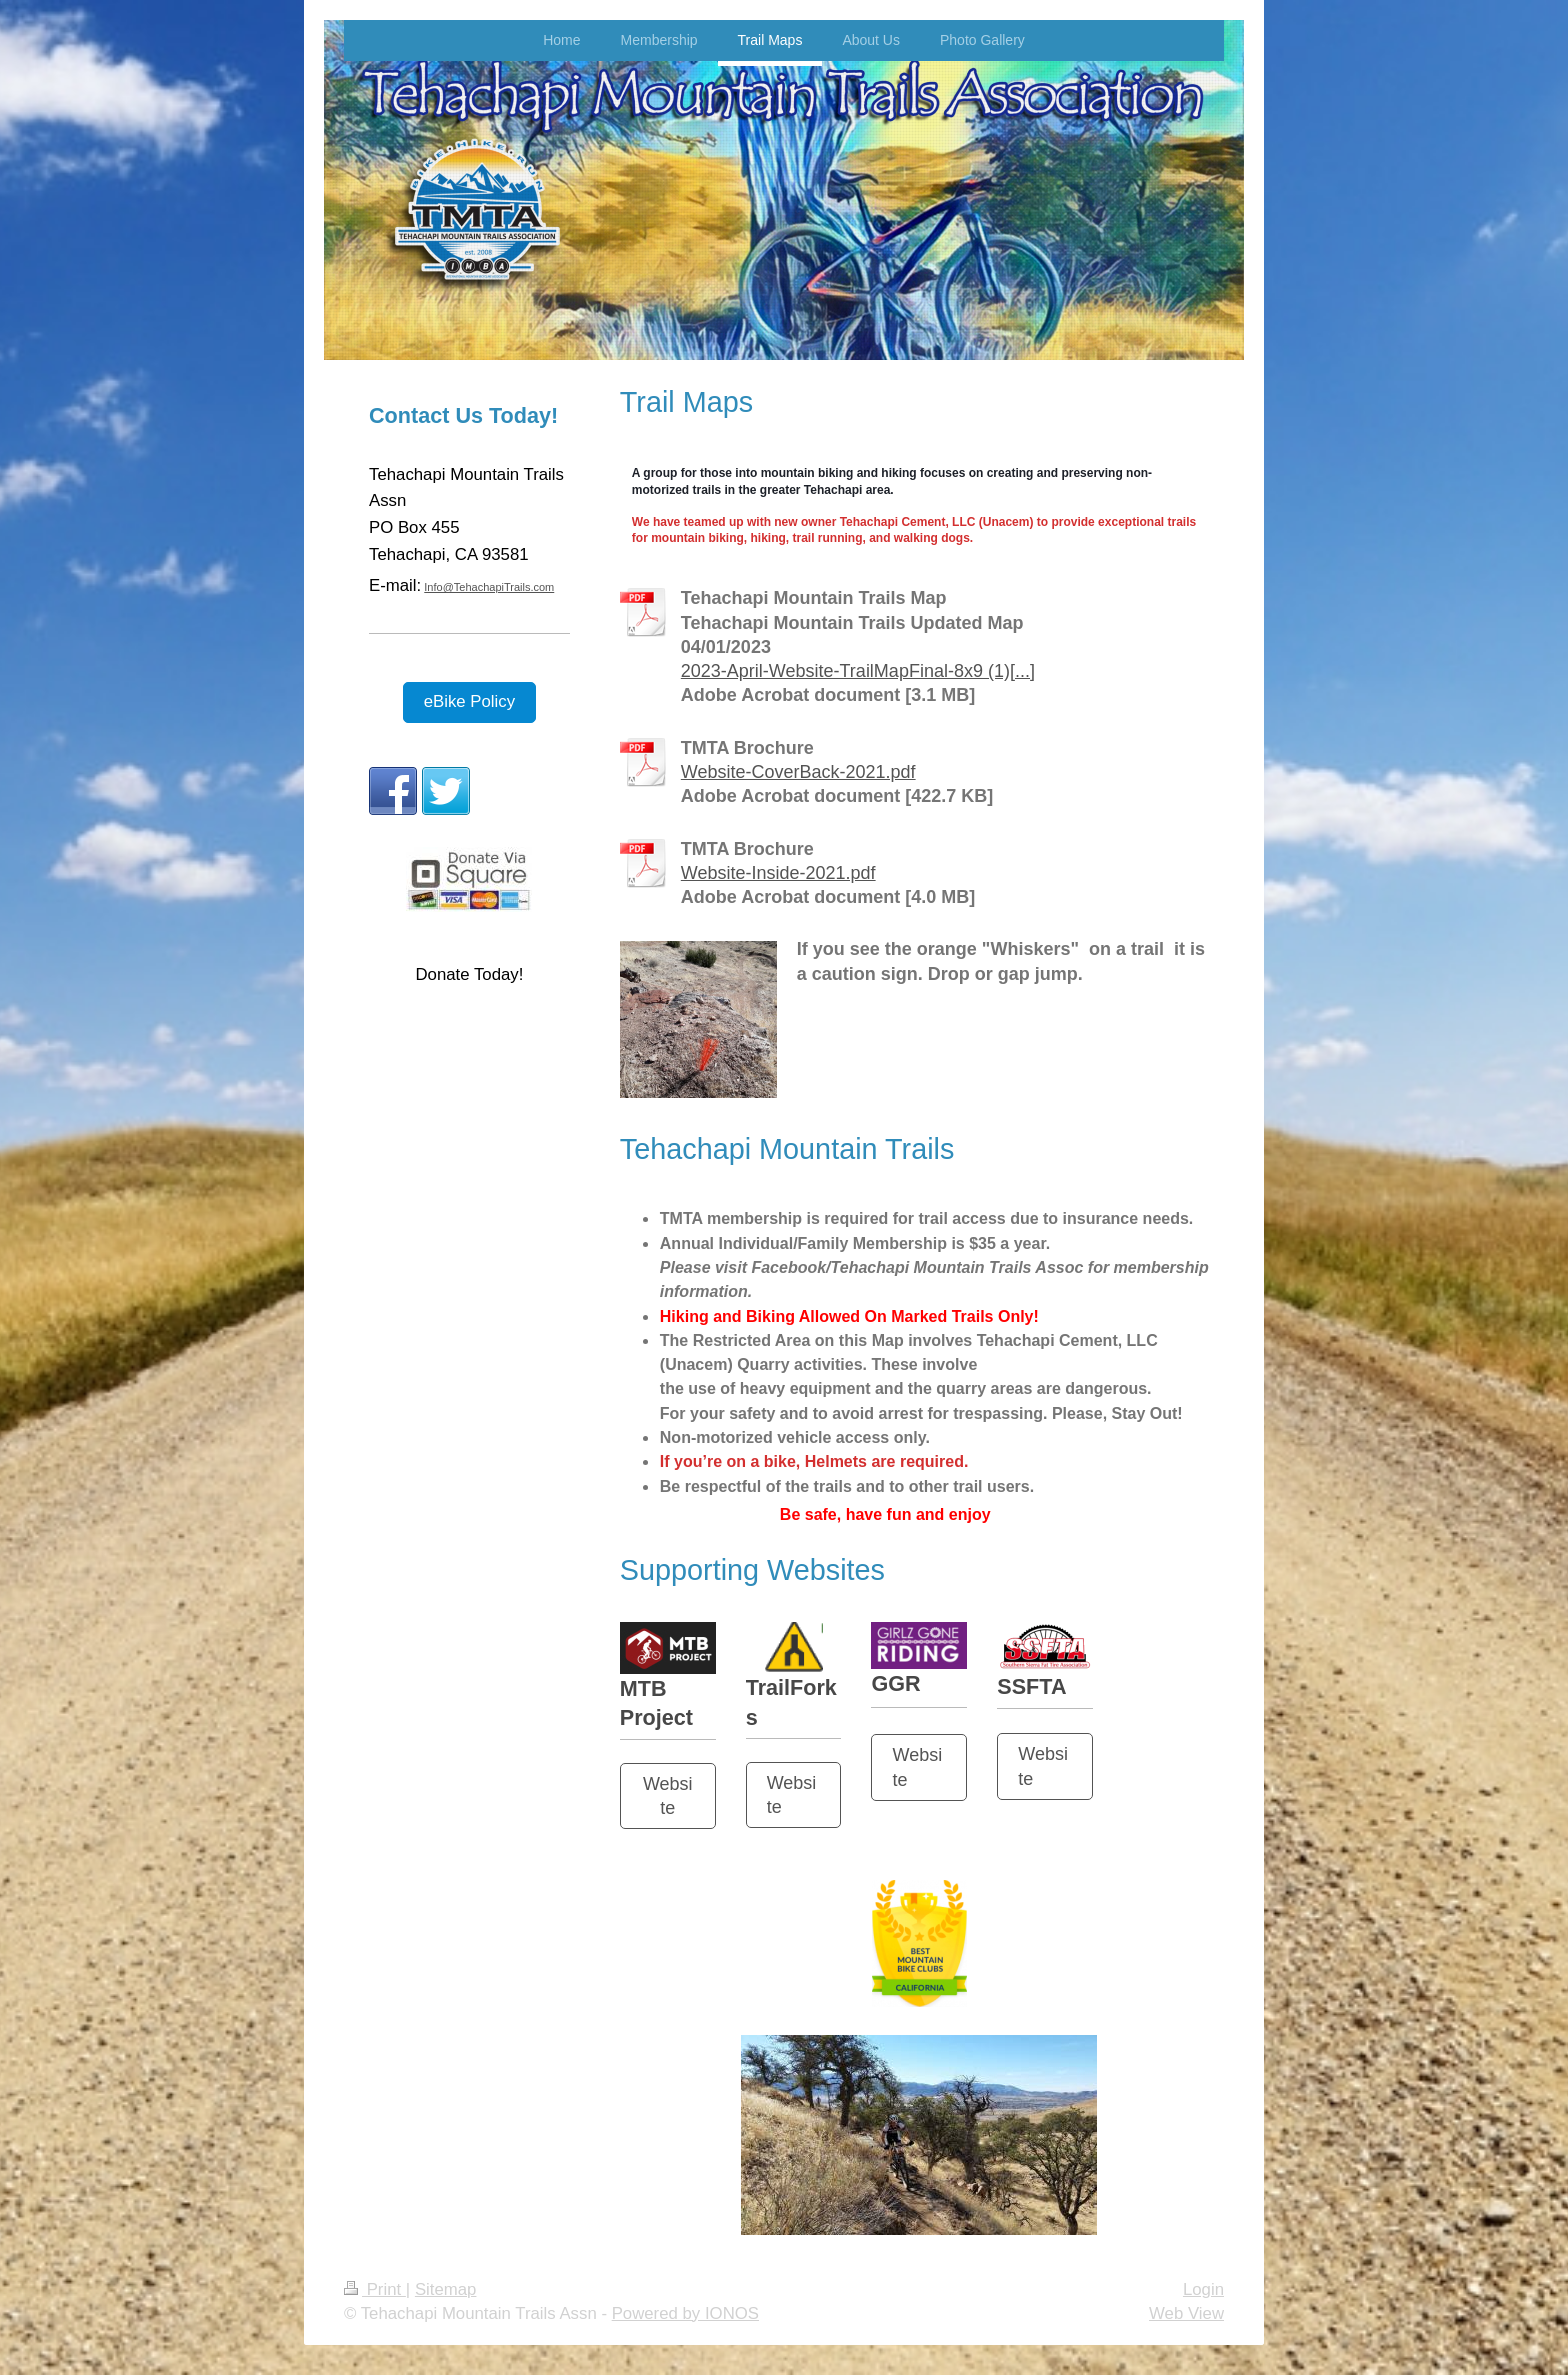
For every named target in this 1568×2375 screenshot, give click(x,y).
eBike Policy (469, 701)
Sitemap (446, 2289)
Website (668, 1796)
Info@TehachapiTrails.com (489, 587)
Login (1203, 2289)
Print (375, 2289)
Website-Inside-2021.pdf (778, 873)
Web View (1186, 2313)
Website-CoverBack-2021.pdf (798, 772)
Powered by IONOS (685, 2313)
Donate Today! (469, 974)
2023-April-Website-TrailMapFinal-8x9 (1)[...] (858, 671)
